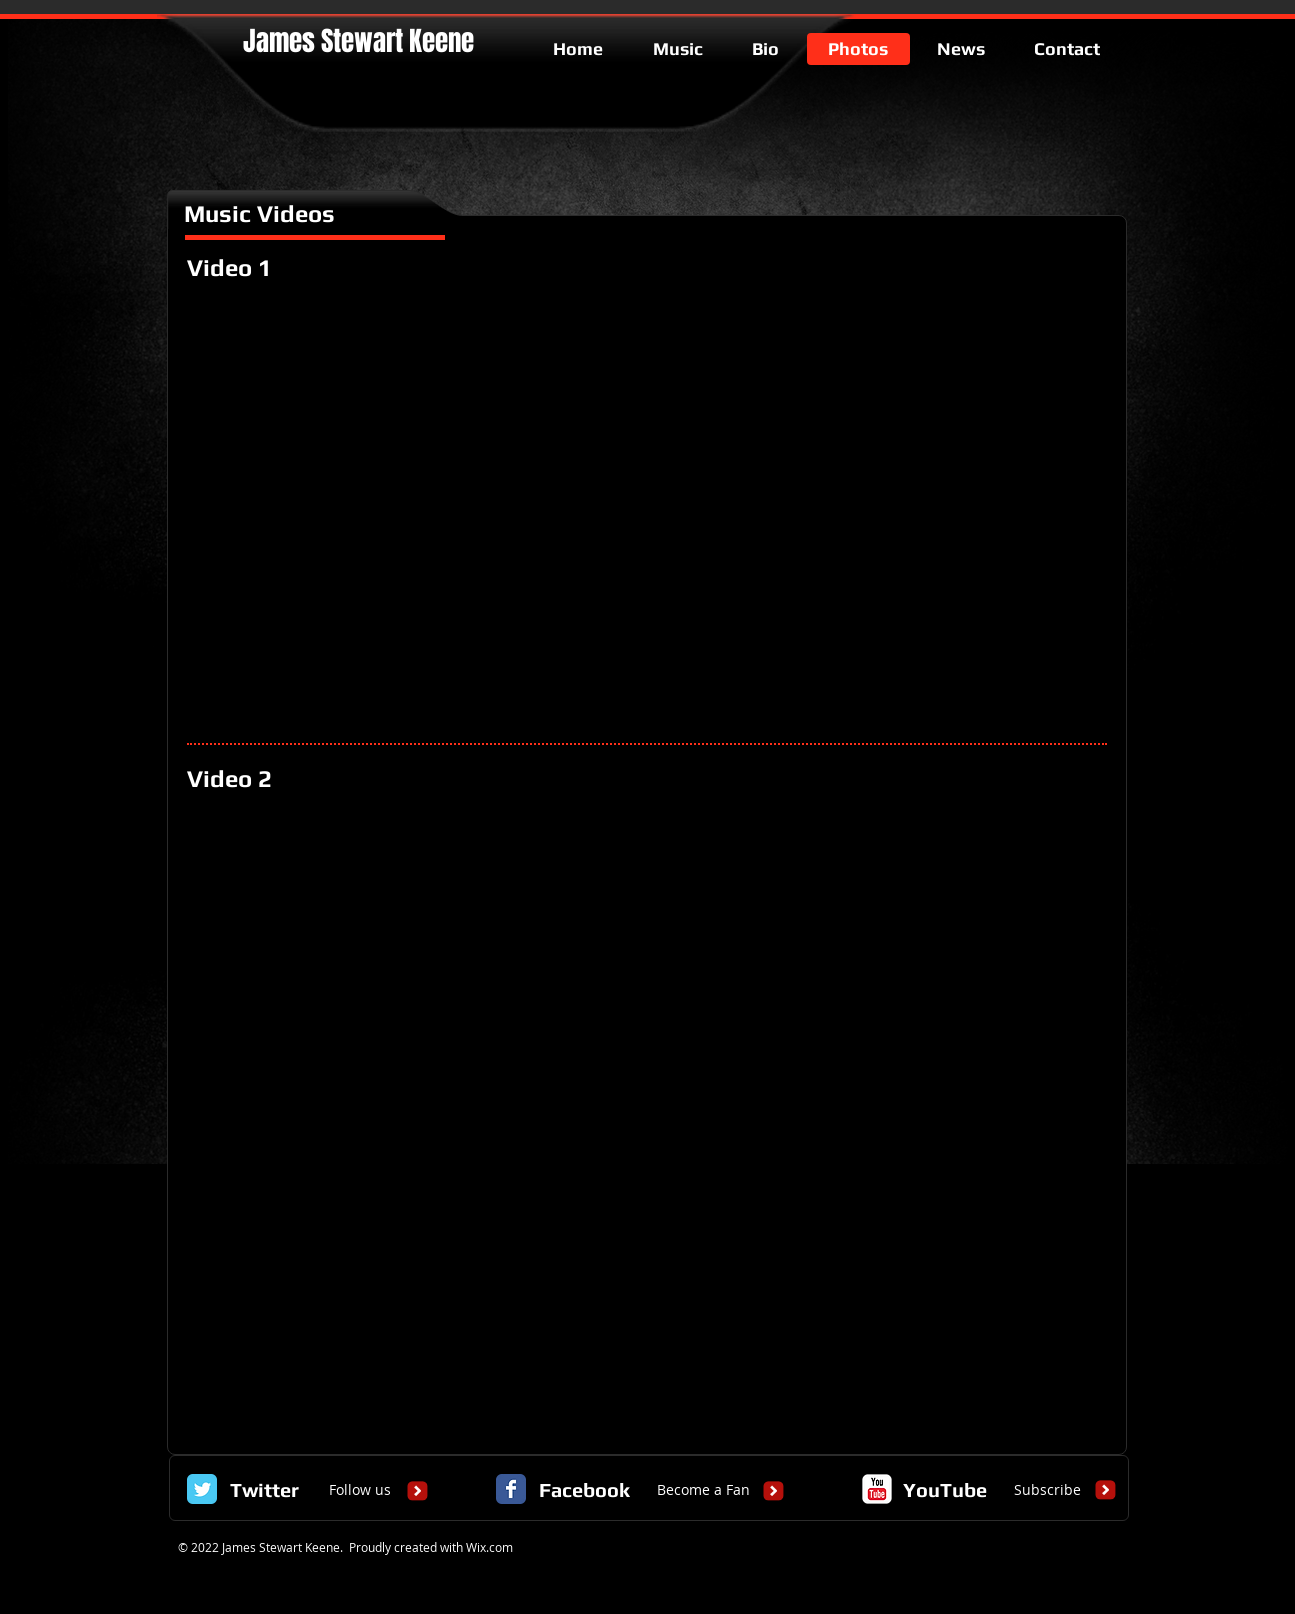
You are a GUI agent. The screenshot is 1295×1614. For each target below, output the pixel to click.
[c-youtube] (877, 1489)
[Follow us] (360, 1490)
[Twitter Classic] (202, 1489)
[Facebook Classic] (511, 1489)
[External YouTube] (647, 511)
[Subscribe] (1047, 1490)
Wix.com (489, 1547)
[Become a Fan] (703, 1490)
